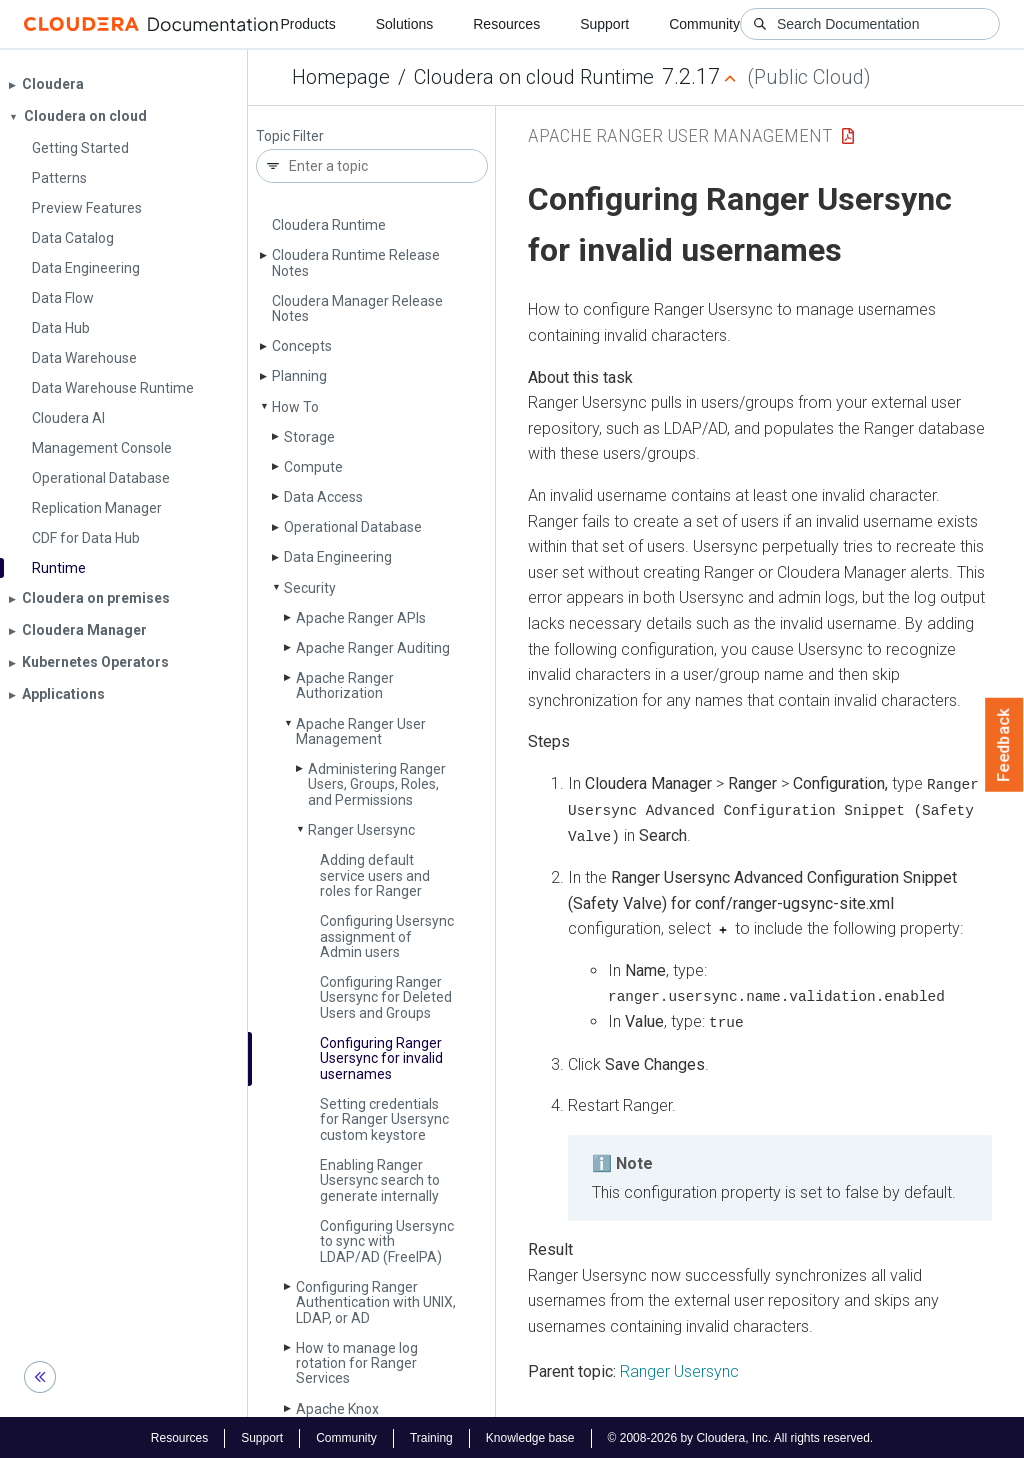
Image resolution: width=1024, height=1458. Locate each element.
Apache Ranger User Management (361, 731)
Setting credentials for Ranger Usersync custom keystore (384, 1119)
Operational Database (353, 527)
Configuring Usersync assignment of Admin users (387, 936)
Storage (309, 437)
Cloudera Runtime (329, 225)
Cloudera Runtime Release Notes (356, 262)
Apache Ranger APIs (361, 618)
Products (307, 24)
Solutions (405, 24)
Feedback (1004, 745)
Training (431, 1436)
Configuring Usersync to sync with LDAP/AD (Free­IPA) (387, 1241)
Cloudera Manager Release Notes (357, 308)
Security (310, 588)
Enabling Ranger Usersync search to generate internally (380, 1180)
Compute (313, 467)
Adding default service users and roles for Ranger (375, 875)
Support (604, 24)
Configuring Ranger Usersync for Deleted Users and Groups (386, 997)
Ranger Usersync (361, 830)
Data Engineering (338, 557)
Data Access (323, 497)
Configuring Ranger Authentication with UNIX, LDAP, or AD (376, 1302)
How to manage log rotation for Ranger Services (357, 1363)
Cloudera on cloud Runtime (534, 77)
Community (704, 24)
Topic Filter (290, 136)
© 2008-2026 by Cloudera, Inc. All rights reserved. (741, 1436)
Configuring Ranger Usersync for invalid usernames (381, 1058)
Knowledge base (530, 1436)
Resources (506, 24)
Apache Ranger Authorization (345, 685)
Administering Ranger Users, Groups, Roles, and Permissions (377, 784)
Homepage (341, 77)
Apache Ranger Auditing (373, 648)
